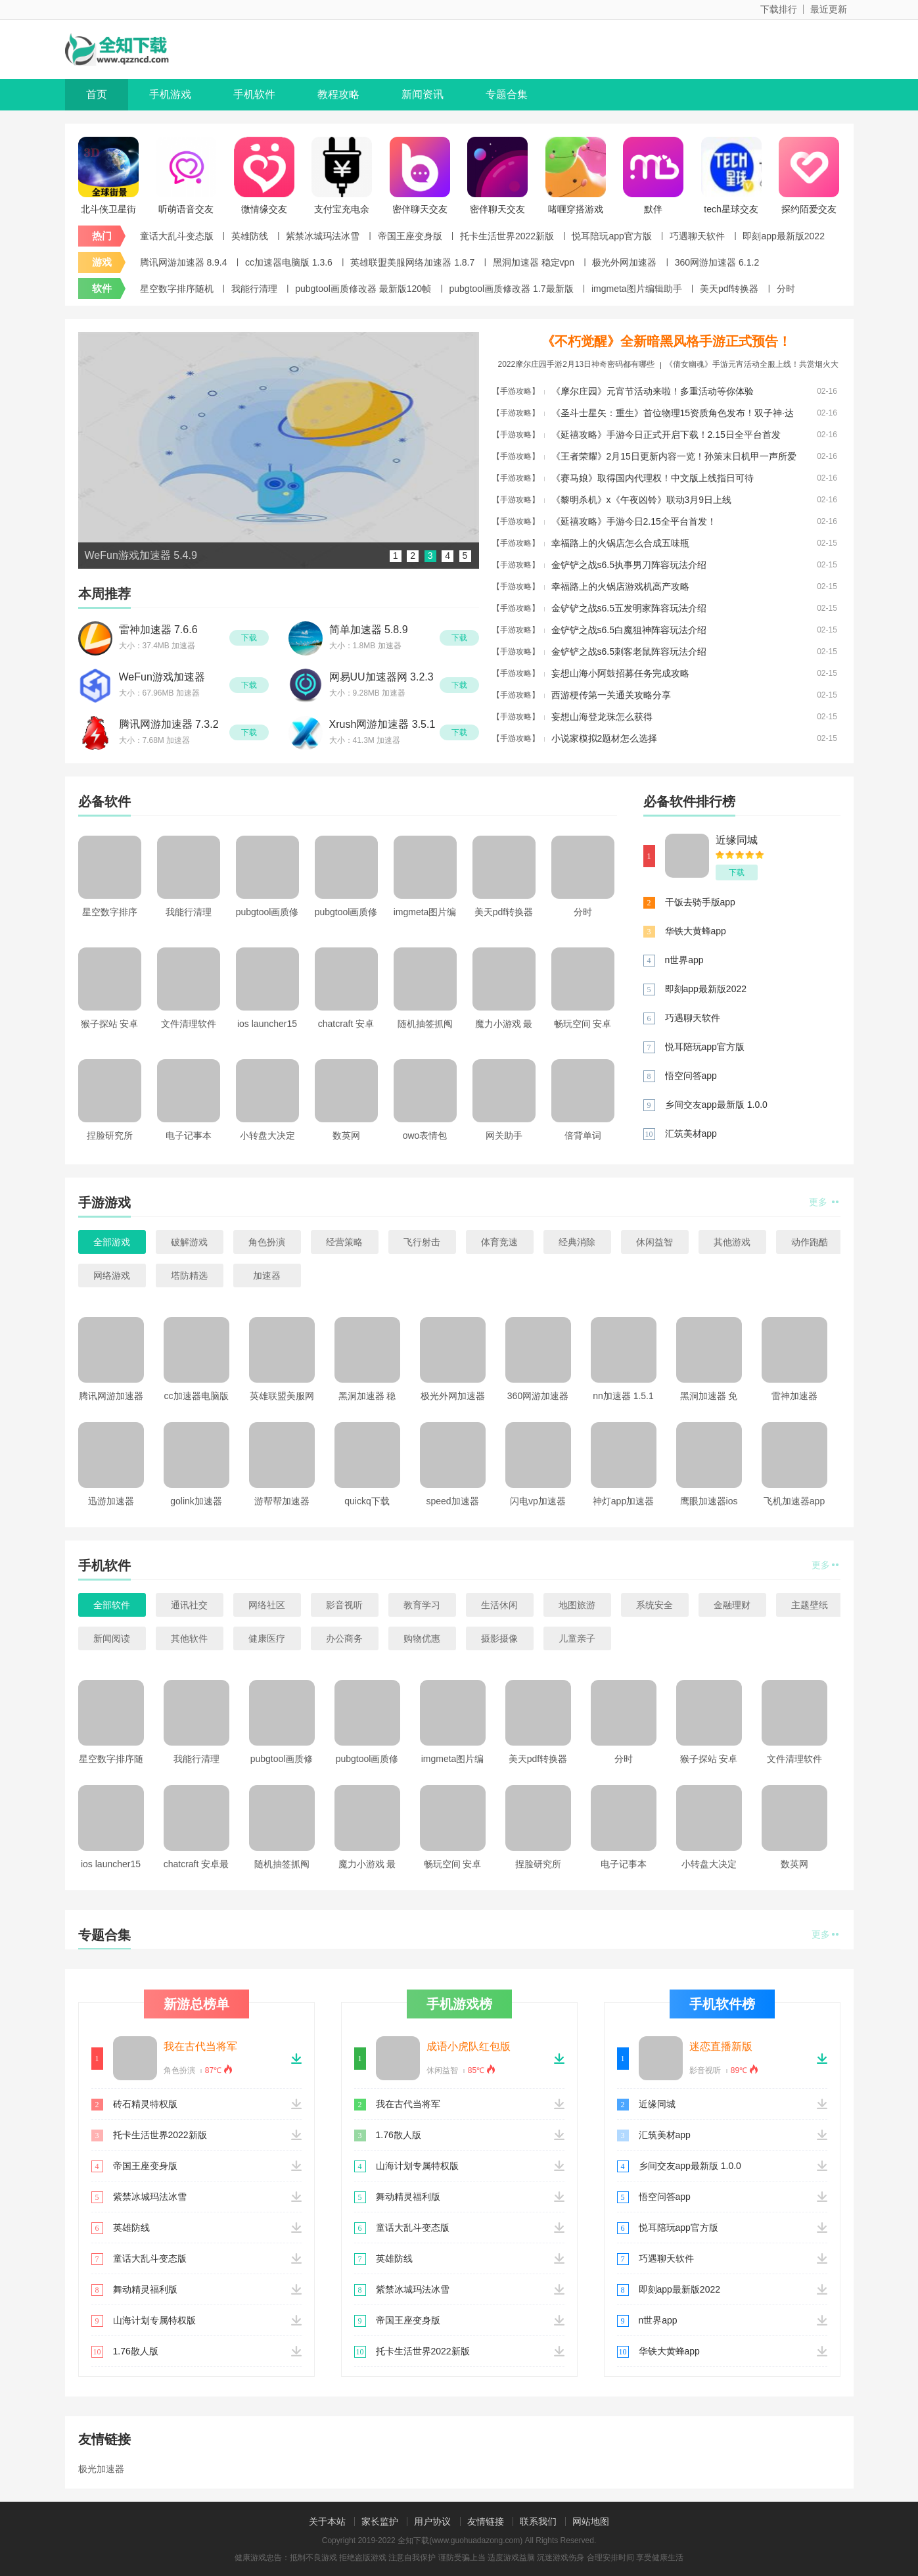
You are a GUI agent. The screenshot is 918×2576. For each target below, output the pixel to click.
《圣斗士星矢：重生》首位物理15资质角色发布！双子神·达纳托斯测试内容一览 (672, 416)
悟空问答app (691, 1075)
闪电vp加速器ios (538, 1505)
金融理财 (732, 1605)
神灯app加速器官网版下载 (623, 1505)
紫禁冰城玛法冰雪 (322, 236)
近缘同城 (737, 840)
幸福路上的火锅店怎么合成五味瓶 (620, 543)
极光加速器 (101, 2469)
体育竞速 (499, 1242)
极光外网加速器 (624, 262)
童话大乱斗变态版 (177, 236)
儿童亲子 (577, 1638)
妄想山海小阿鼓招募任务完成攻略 (620, 673)
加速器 (267, 1275)
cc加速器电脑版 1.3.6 (289, 262)
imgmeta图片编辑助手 (636, 288)
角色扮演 (266, 1242)
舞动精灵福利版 (145, 2289)
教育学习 (421, 1605)
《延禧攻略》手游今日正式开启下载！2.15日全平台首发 (666, 434)
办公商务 (344, 1638)
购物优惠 (421, 1638)
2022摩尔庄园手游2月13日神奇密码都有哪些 (575, 364)
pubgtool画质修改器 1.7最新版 (511, 288)
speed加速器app (452, 1505)
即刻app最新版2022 (784, 236)
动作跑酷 (809, 1242)
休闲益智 (654, 1242)
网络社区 (266, 1605)
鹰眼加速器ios (709, 1501)
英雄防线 (249, 236)
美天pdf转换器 (729, 288)
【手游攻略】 (515, 391)
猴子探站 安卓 (110, 1023)
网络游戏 (111, 1275)
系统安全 (654, 1605)
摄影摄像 (499, 1638)
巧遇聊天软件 (697, 236)
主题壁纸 (809, 1605)
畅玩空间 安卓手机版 (583, 1027)
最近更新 (828, 9)
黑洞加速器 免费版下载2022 (709, 1400)
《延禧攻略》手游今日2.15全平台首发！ (633, 521)
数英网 (346, 1135)
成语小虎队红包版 (468, 2046)
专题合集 (507, 94)
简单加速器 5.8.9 (368, 629)
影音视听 (344, 1605)
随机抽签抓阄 (425, 1023)
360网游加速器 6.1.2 (717, 262)
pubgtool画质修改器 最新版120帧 (363, 288)
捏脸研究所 (110, 1135)
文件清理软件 (188, 1023)
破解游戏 (189, 1242)
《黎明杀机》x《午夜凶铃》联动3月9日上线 (641, 499)
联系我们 (538, 2521)
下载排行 (778, 9)
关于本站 (327, 2521)
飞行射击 (421, 1242)
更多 (823, 1202)
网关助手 (504, 1135)
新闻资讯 (423, 94)
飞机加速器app (794, 1501)
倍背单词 (582, 1135)
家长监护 (379, 2521)
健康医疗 (266, 1638)
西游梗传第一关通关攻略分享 (611, 695)
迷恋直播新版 (720, 2046)
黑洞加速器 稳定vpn (533, 262)
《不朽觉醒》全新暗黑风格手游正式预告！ (666, 341)
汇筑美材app (691, 1133)
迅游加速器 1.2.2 (111, 1505)
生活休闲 (499, 1605)
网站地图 (590, 2521)
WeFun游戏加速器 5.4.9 (162, 677)
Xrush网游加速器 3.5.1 (382, 724)
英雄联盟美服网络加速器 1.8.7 (412, 262)
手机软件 (254, 94)
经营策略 (344, 1242)
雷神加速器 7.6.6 (158, 629)
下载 (249, 637)
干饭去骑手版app (700, 902)
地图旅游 (577, 1605)
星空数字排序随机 (177, 288)
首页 (96, 94)
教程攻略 (338, 94)
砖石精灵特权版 (145, 2104)
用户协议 (432, 2521)
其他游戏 (732, 1242)
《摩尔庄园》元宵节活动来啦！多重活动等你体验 (652, 391)
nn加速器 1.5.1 (623, 1396)
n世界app (684, 960)
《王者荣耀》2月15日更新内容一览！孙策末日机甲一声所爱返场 (673, 459)
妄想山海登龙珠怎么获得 (602, 716)
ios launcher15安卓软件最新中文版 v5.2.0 (267, 1027)
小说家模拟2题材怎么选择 (604, 738)
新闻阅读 (111, 1638)
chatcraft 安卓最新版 (346, 1027)
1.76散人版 (135, 2351)
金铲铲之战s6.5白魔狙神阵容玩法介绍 (628, 630)
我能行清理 (254, 288)
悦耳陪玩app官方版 (611, 236)
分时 (786, 288)
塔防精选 (189, 1275)
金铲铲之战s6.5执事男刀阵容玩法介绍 (628, 565)
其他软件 (189, 1638)
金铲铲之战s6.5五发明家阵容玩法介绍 (628, 608)
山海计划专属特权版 (154, 2320)
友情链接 (485, 2521)
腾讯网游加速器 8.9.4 (183, 262)
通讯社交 (189, 1605)
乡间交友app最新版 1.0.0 (716, 1104)
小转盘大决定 (267, 1135)
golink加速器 (196, 1501)
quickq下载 (366, 1501)
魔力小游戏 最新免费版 (504, 1027)
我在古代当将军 (200, 2046)
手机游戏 (170, 94)
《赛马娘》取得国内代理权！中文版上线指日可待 (652, 478)
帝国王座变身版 (410, 236)
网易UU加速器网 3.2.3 (381, 676)
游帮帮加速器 (282, 1501)
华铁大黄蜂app (695, 931)
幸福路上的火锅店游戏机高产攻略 (620, 586)
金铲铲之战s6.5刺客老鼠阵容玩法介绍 (628, 651)
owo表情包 (425, 1135)
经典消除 (577, 1242)
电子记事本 (189, 1135)
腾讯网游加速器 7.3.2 (169, 724)
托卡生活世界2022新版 (507, 236)
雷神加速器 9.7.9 (794, 1400)
